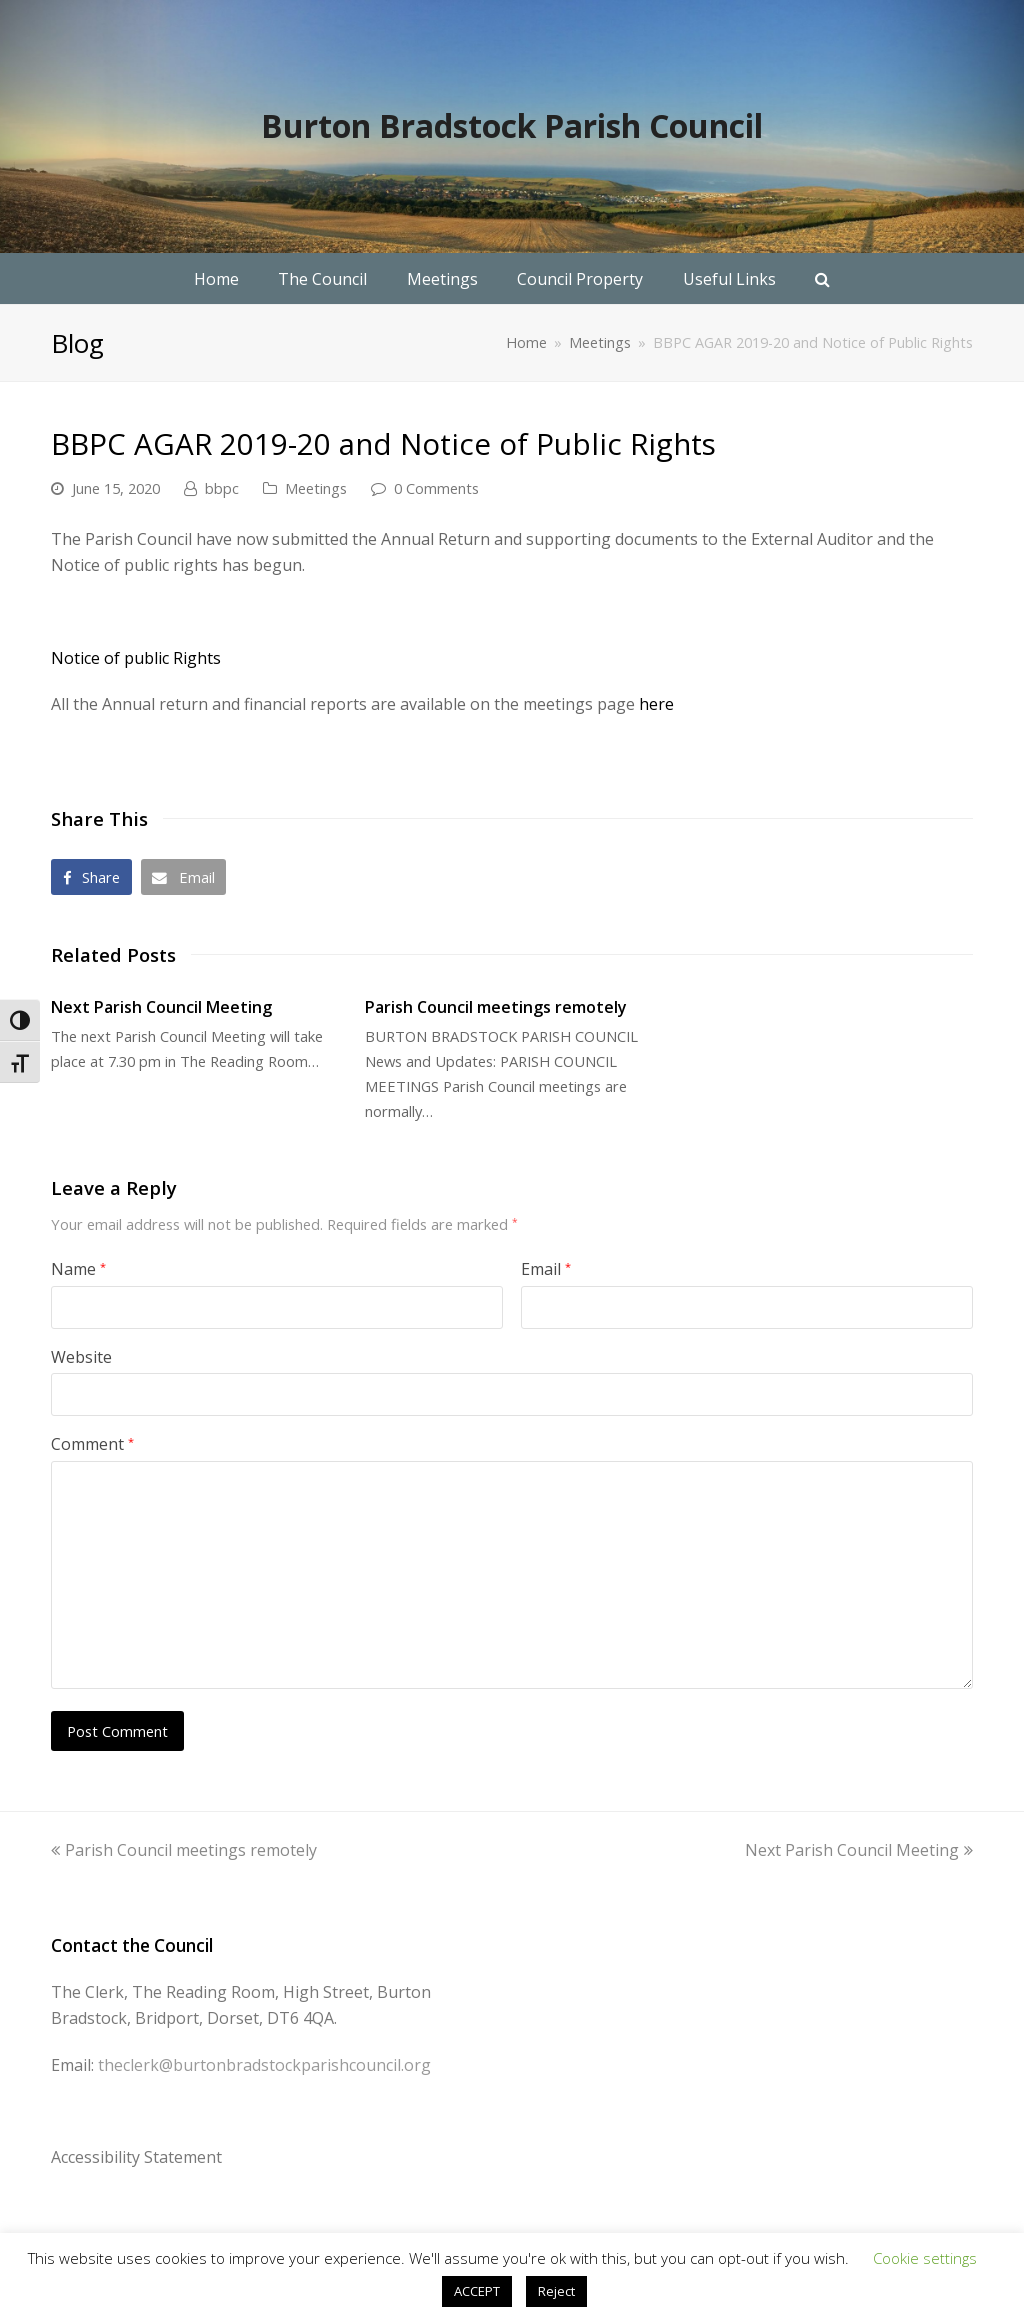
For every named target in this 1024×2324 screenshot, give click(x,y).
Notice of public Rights (136, 658)
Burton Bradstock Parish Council (512, 125)
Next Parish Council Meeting (161, 1007)
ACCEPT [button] (477, 2291)
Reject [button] (556, 2291)
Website (81, 1357)
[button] (91, 877)
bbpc (222, 488)
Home (526, 342)
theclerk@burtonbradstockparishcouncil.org (264, 2065)
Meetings (316, 488)
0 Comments (436, 488)
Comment (92, 1444)
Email (546, 1269)
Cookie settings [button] (925, 2258)
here (656, 704)
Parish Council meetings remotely (496, 1007)
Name (78, 1269)
